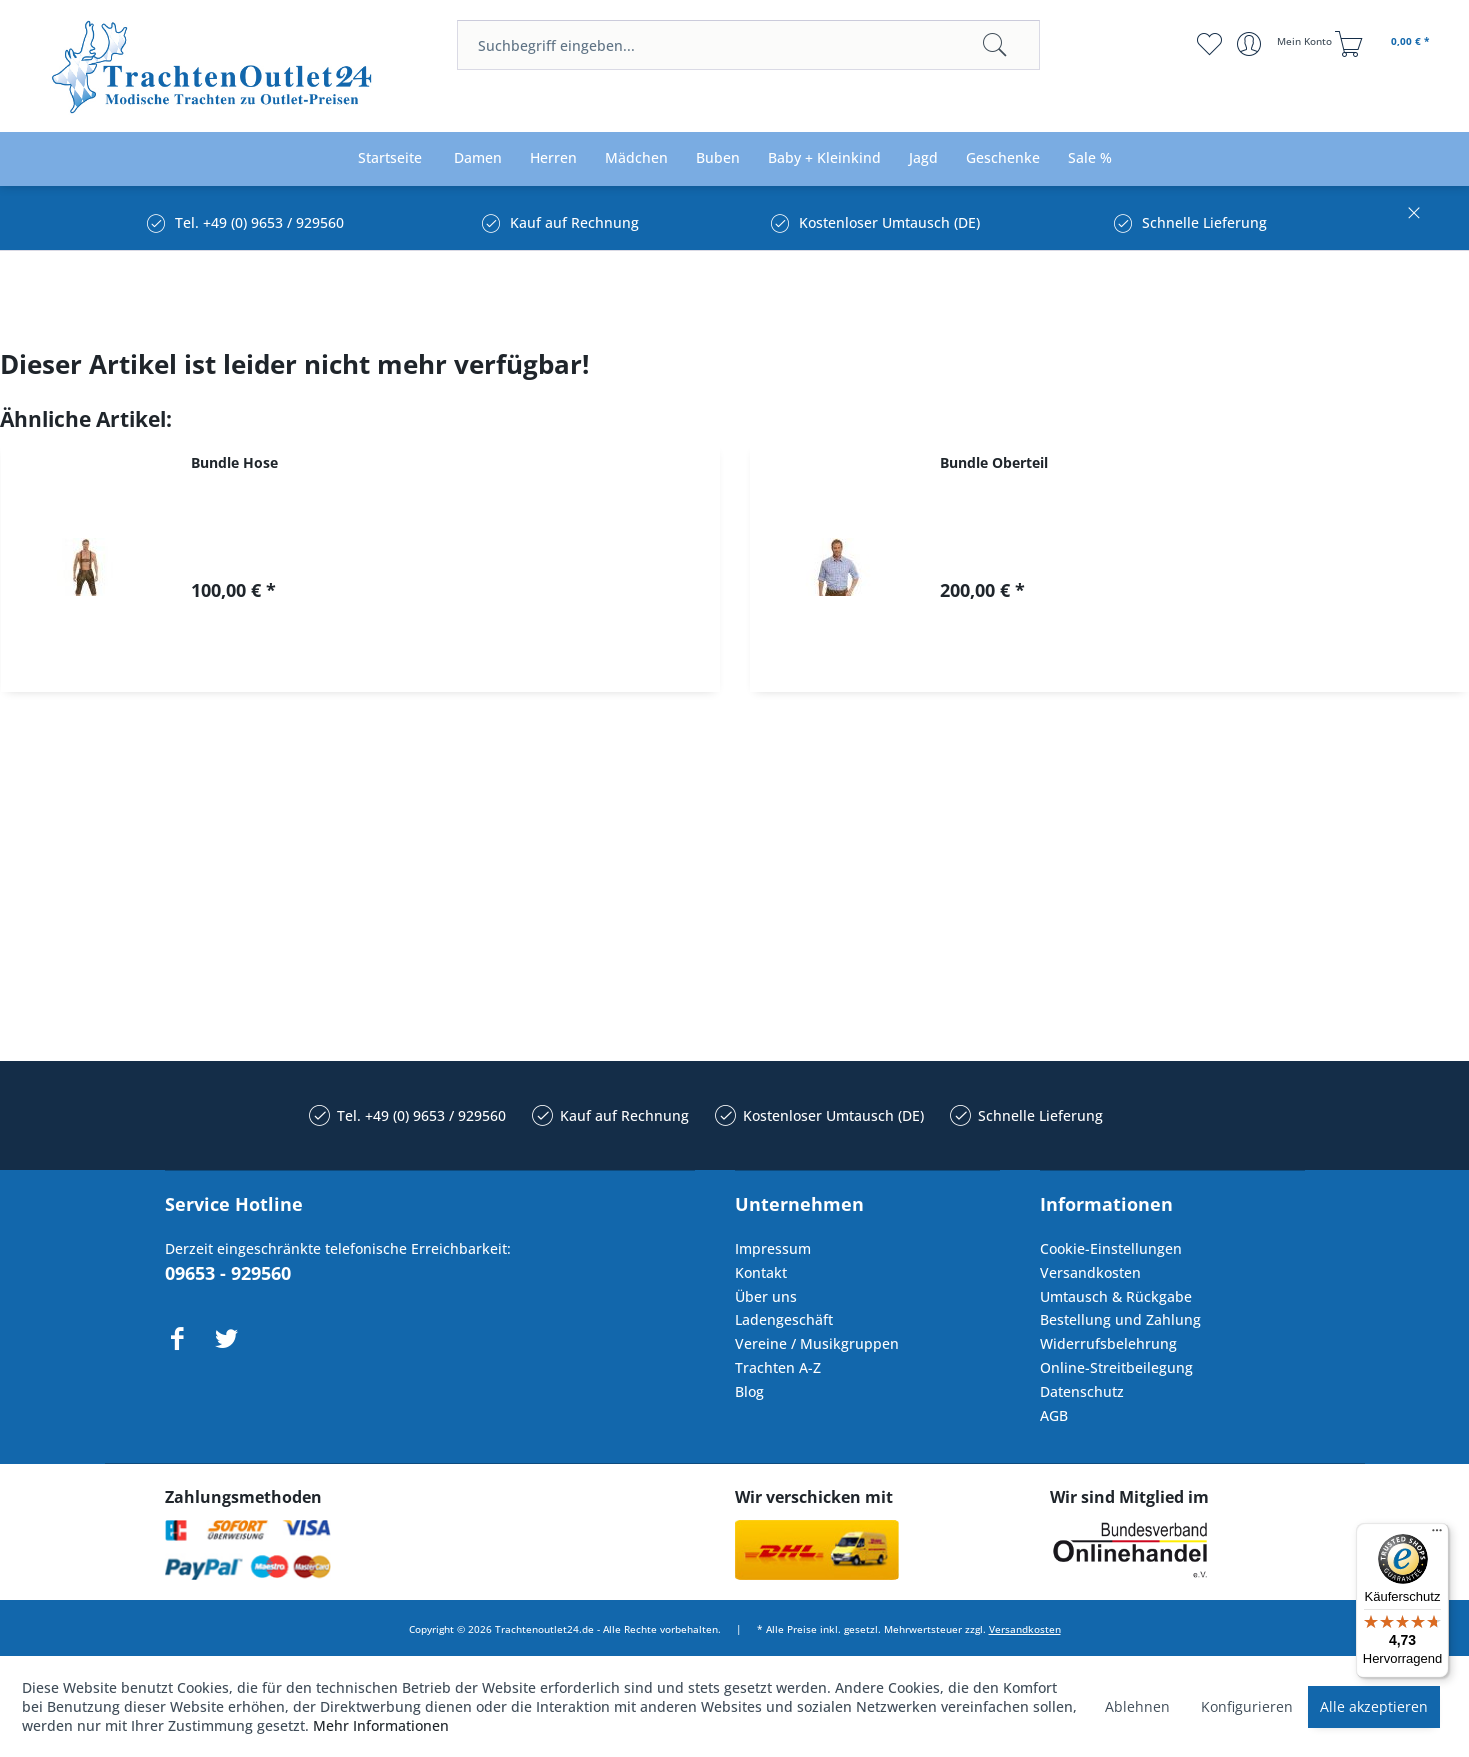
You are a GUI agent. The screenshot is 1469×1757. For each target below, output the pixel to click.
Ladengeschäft (784, 1319)
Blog (749, 1391)
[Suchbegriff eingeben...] (748, 45)
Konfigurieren (1247, 1706)
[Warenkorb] (1385, 44)
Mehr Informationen (381, 1725)
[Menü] (1437, 1535)
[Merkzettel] (1209, 44)
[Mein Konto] (1286, 44)
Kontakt (761, 1272)
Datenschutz (1082, 1391)
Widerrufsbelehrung (1108, 1343)
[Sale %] (1090, 158)
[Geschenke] (1003, 158)
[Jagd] (923, 158)
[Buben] (718, 158)
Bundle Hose (234, 462)
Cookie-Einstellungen (1111, 1248)
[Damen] (478, 158)
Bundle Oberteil (994, 462)
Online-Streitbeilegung (1116, 1367)
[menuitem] (748, 45)
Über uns (766, 1296)
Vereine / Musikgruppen (817, 1343)
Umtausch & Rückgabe (1116, 1296)
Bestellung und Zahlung (1120, 1319)
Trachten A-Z (778, 1367)
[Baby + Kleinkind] (824, 158)
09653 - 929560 (228, 1273)
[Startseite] (390, 158)
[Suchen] (995, 45)
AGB (1054, 1415)
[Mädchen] (636, 158)
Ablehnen (1137, 1706)
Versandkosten (1090, 1272)
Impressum (773, 1248)
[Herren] (553, 158)
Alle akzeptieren (1374, 1706)
